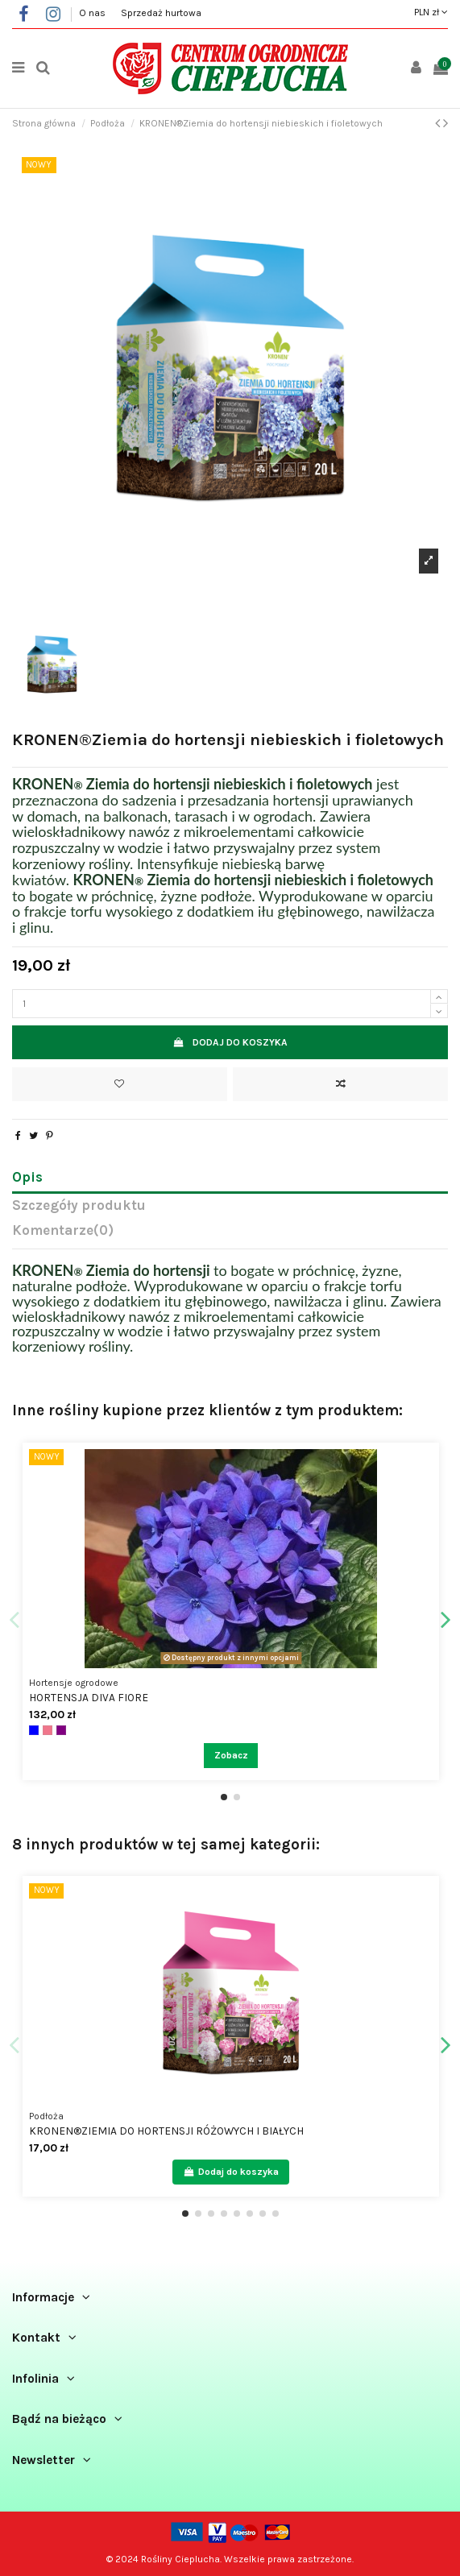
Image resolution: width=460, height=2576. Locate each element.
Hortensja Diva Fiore (88, 1697)
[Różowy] (47, 1730)
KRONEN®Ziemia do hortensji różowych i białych (166, 2130)
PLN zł (431, 12)
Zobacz (231, 1755)
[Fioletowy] (61, 1730)
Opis (27, 1177)
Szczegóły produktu (79, 1206)
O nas (93, 13)
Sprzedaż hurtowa (161, 13)
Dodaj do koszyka (229, 1042)
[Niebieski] (34, 1730)
